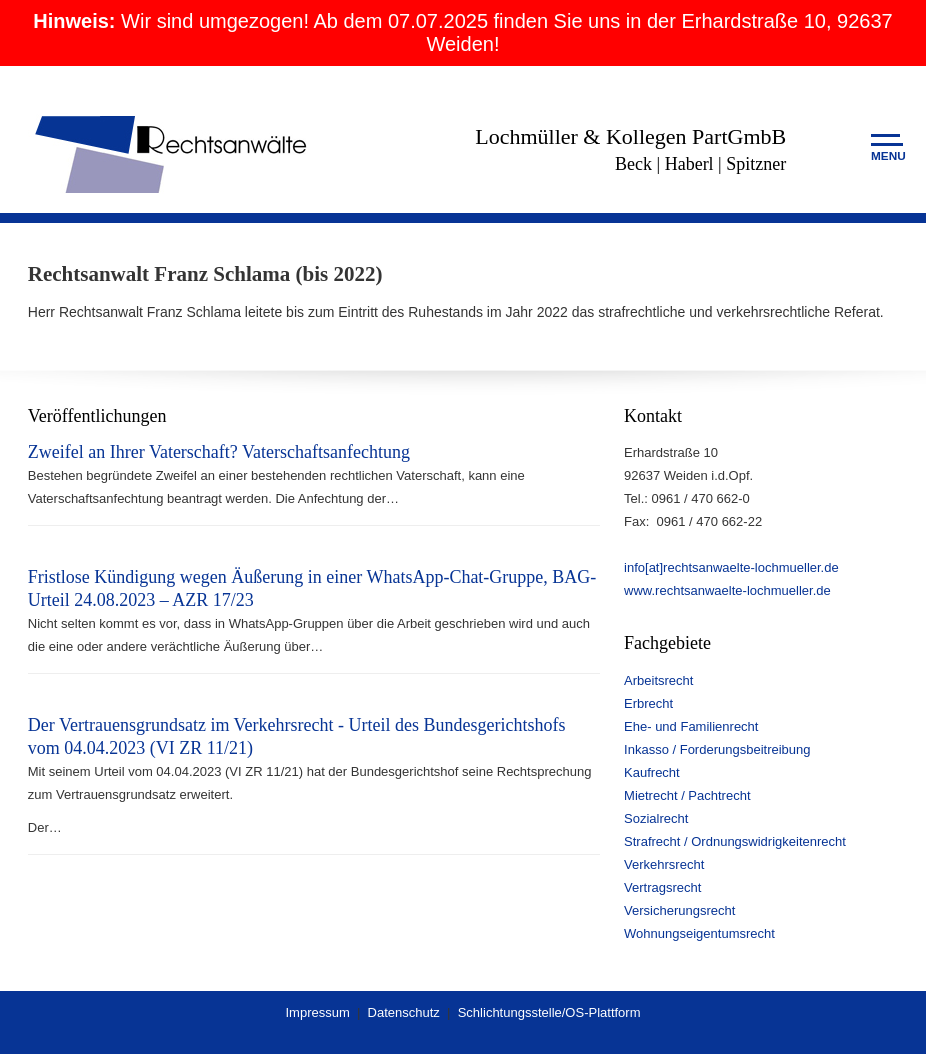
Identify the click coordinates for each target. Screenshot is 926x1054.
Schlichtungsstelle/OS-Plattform (549, 1012)
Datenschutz (404, 1012)
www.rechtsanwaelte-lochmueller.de (727, 590)
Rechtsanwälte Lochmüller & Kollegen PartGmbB (173, 152)
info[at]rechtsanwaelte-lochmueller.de (731, 567)
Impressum (317, 1012)
